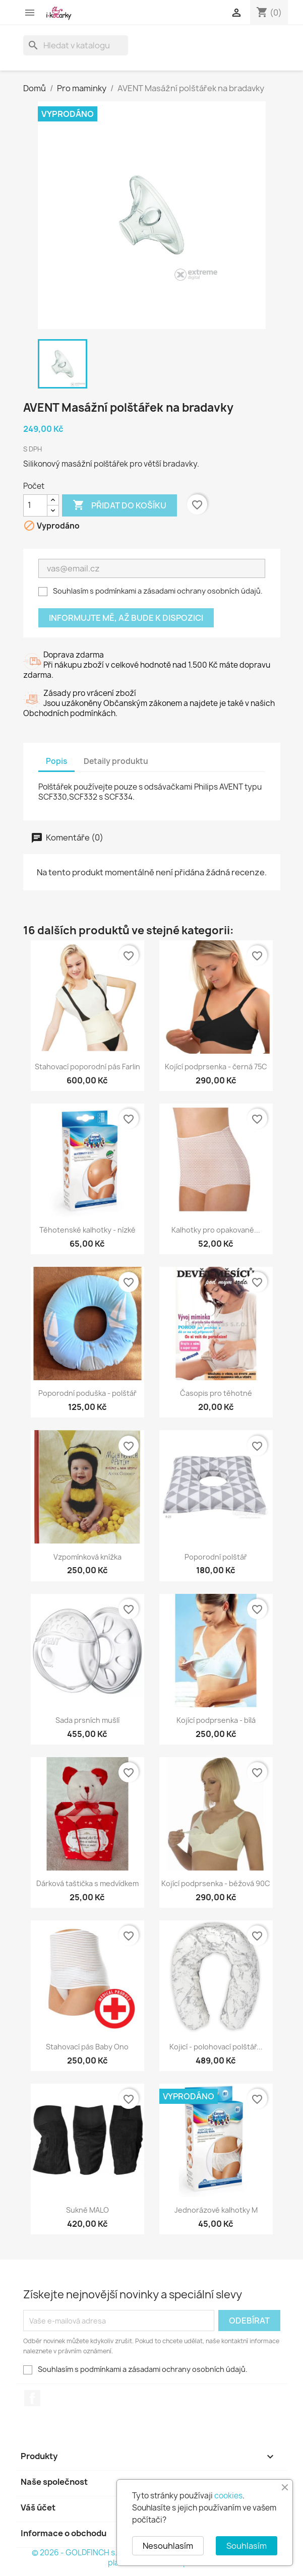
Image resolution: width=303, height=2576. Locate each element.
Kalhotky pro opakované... (215, 1230)
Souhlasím (246, 2545)
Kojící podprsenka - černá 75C (216, 1066)
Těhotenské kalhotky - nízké (87, 1230)
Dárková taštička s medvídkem (87, 1883)
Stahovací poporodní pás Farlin (87, 1066)
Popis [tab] (56, 761)
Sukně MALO (87, 2210)
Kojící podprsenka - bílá (216, 1720)
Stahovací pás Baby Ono (87, 2046)
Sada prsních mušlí (87, 1720)
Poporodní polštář (216, 1557)
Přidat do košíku (119, 505)
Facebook (32, 2398)
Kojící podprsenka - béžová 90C (215, 1883)
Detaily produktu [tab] (116, 761)
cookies (228, 2495)
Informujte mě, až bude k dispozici (126, 617)
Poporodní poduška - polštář (87, 1393)
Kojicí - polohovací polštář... (216, 2046)
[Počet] (35, 505)
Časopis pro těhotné (216, 1393)
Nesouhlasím (168, 2545)
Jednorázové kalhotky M (216, 2210)
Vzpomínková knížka (87, 1557)
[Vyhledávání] (75, 45)
